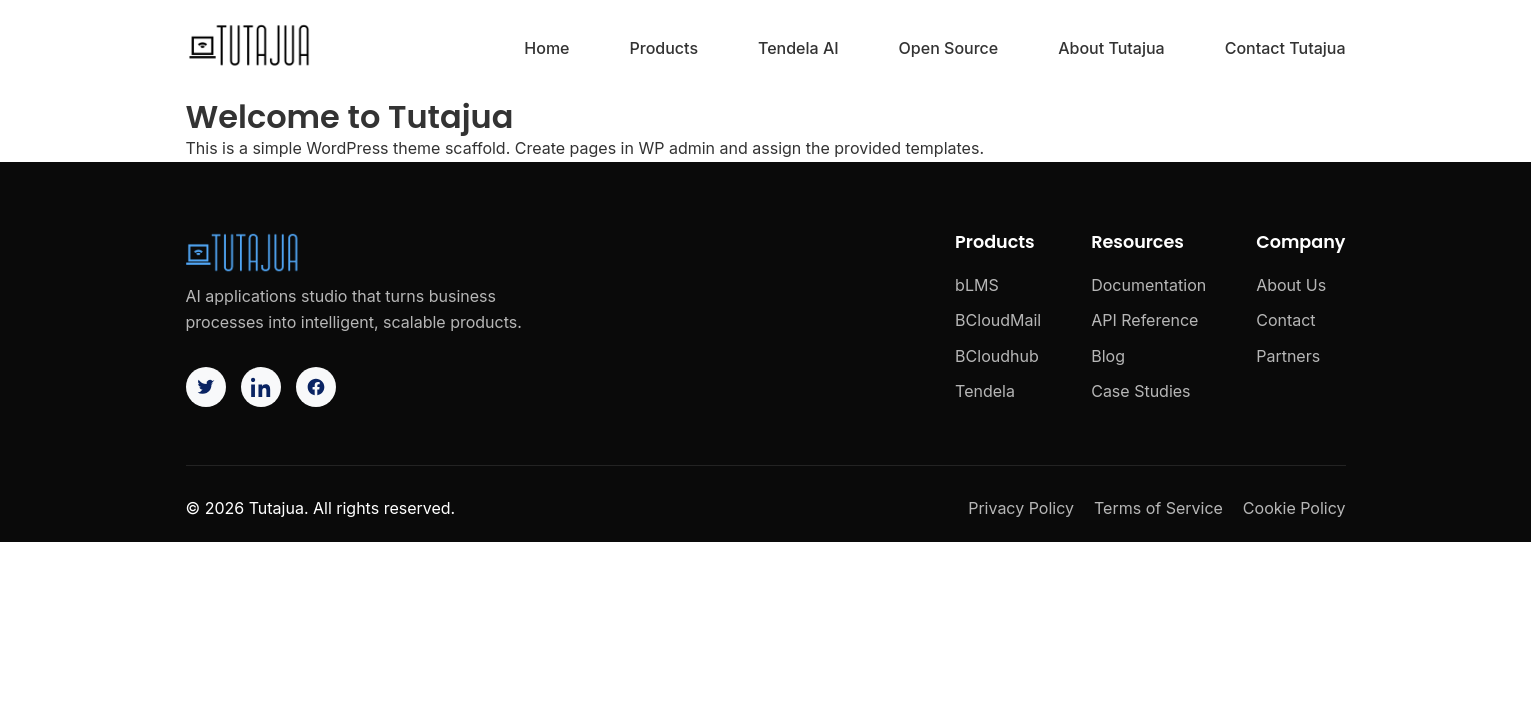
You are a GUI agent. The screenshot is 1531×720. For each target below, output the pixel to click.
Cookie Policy (1294, 508)
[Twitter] (206, 387)
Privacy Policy (1021, 508)
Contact (1285, 320)
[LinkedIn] (261, 387)
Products (664, 48)
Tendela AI (798, 48)
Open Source (949, 48)
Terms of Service (1158, 508)
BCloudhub (997, 356)
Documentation (1148, 285)
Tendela (985, 391)
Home (546, 48)
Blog (1108, 356)
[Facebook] (316, 387)
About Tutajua (1111, 48)
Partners (1288, 356)
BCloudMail (998, 320)
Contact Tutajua (1285, 48)
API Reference (1144, 320)
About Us (1291, 285)
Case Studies (1140, 391)
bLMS (977, 285)
